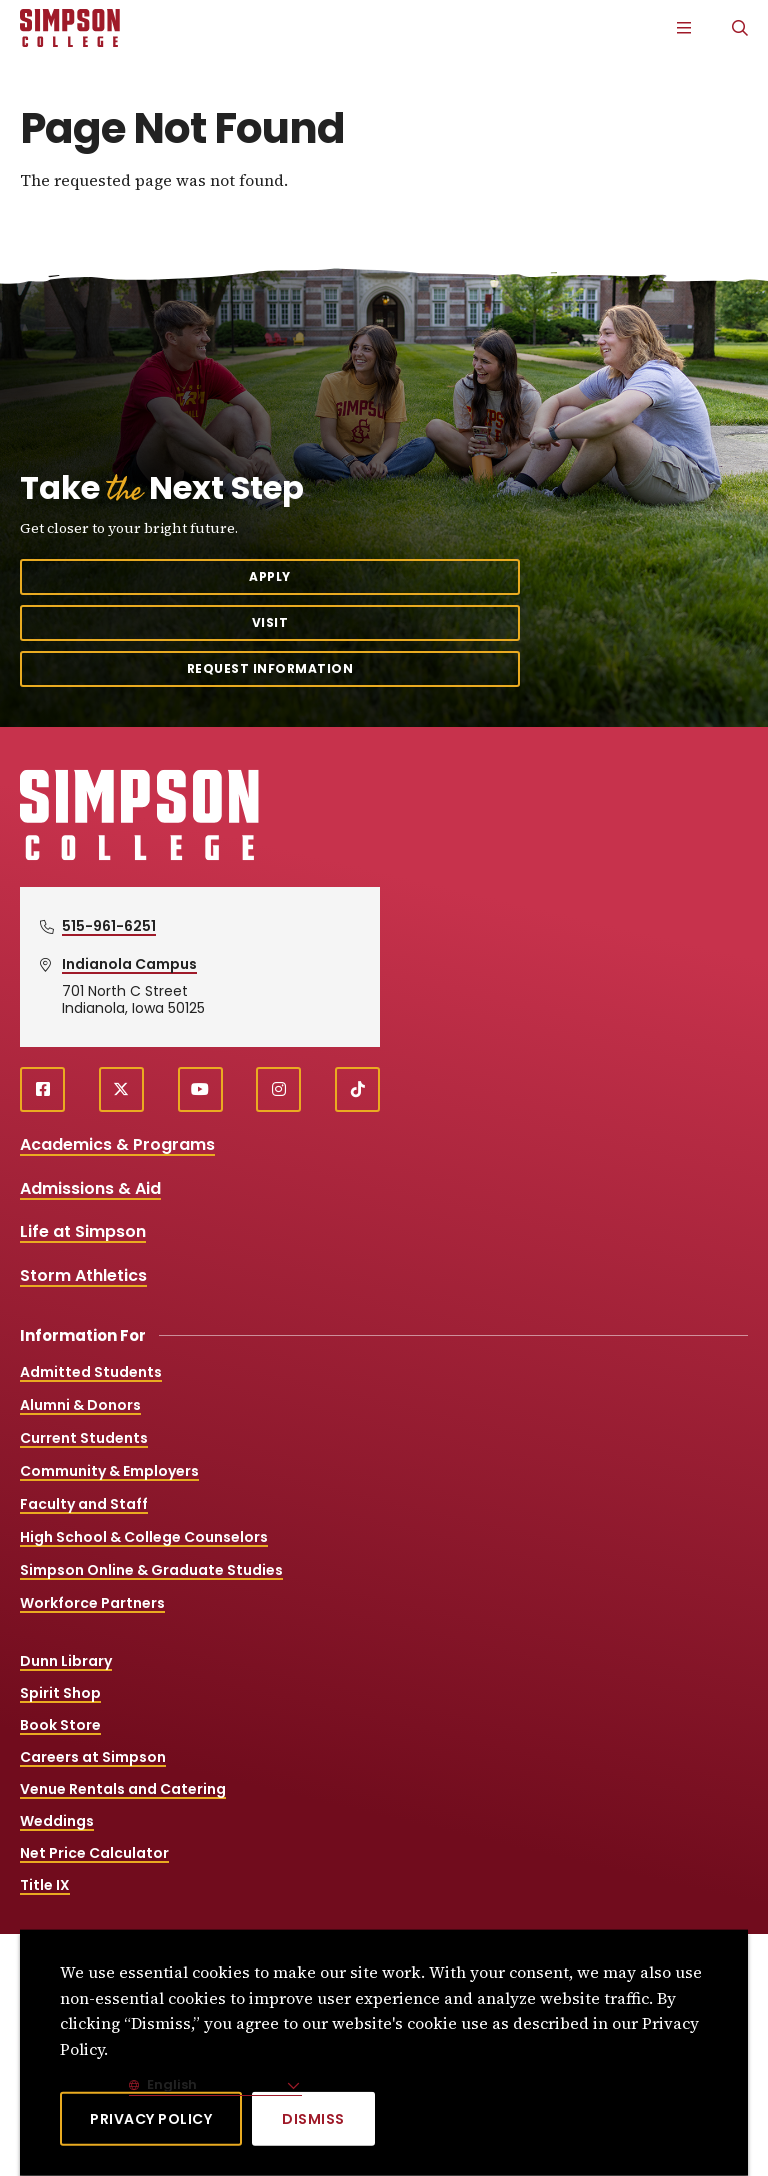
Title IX (45, 1885)
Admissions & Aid (90, 1188)
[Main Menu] (684, 28)
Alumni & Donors (80, 1405)
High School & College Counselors (144, 1537)
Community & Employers (109, 1471)
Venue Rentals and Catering (123, 1789)
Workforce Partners (92, 1603)
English (170, 2084)
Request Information (270, 668)
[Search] (740, 28)
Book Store (60, 1725)
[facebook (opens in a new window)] (42, 1089)
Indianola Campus (129, 964)
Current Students (84, 1438)
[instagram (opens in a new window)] (278, 1089)
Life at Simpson (83, 1231)
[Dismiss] (313, 2119)
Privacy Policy (151, 2119)
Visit (270, 622)
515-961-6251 (109, 926)
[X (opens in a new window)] (121, 1089)
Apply (270, 576)
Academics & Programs (117, 1144)
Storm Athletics (83, 1275)
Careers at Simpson (93, 1757)
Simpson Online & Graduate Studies (151, 1570)
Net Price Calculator (94, 1853)
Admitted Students (91, 1372)
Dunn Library (66, 1661)
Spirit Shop (60, 1693)
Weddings (57, 1821)
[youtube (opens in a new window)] (200, 1089)
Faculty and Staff (84, 1504)
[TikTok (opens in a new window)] (357, 1089)
